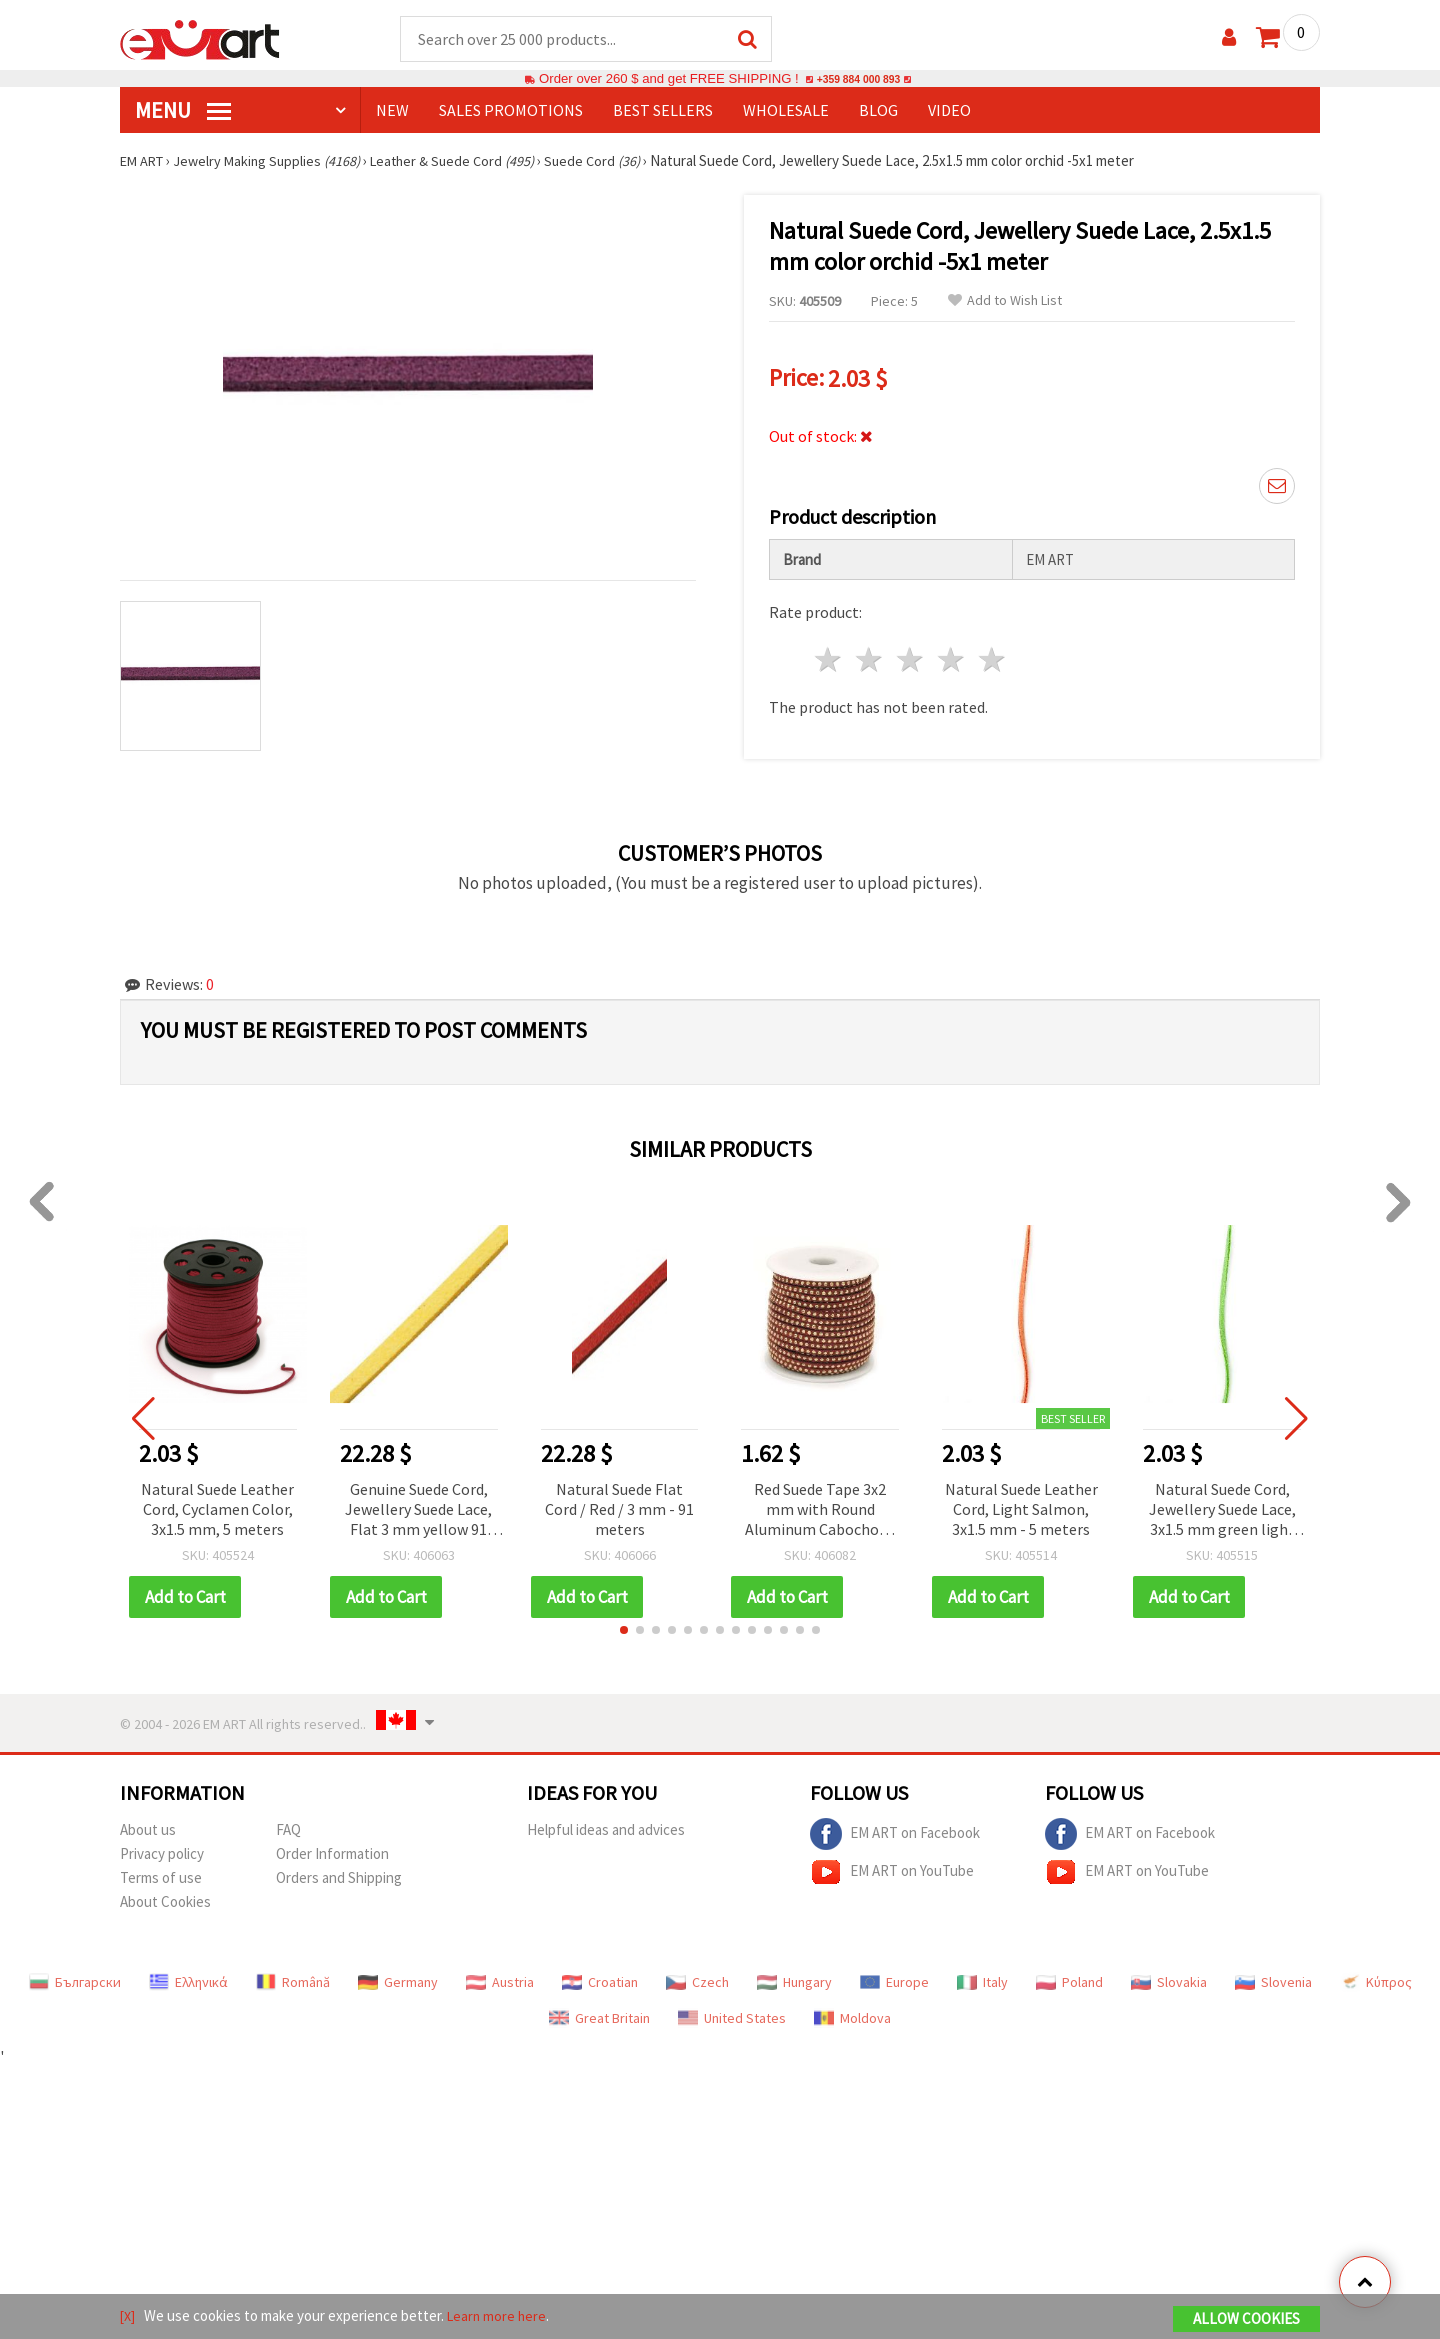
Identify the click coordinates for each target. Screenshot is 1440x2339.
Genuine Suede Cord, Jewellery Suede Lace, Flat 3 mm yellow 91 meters (418, 1503)
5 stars (992, 652)
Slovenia (1273, 1975)
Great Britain (599, 2011)
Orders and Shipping (339, 1870)
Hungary (794, 1975)
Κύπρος (1376, 1975)
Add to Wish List (1005, 301)
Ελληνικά (188, 1975)
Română (293, 1975)
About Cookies (165, 1894)
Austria (500, 1975)
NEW (392, 111)
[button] (624, 1623)
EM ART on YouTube (892, 1865)
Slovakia (1169, 1975)
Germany (398, 1975)
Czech (697, 1975)
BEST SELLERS (663, 111)
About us (148, 1822)
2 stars (870, 652)
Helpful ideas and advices (606, 1822)
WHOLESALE (786, 111)
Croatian (600, 1975)
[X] (128, 2317)
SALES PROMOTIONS (511, 111)
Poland (1069, 1975)
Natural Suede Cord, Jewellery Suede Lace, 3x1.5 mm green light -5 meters (1222, 1503)
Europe (894, 1975)
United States (732, 2011)
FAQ (288, 1822)
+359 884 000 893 (858, 79)
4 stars (951, 652)
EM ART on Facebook (895, 1827)
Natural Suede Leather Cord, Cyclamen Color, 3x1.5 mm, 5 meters (217, 1502)
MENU (183, 111)
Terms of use (161, 1870)
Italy (982, 1975)
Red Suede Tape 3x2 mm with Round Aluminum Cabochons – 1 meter (820, 1503)
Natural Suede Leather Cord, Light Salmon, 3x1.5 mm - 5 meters (1021, 1502)
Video (949, 111)
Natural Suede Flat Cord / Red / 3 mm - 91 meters (619, 1502)
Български (75, 1975)
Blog (878, 111)
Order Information (332, 1846)
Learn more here (500, 2317)
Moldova (852, 2011)
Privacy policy (162, 1846)
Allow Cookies (1246, 2320)
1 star (829, 652)
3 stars (911, 652)
